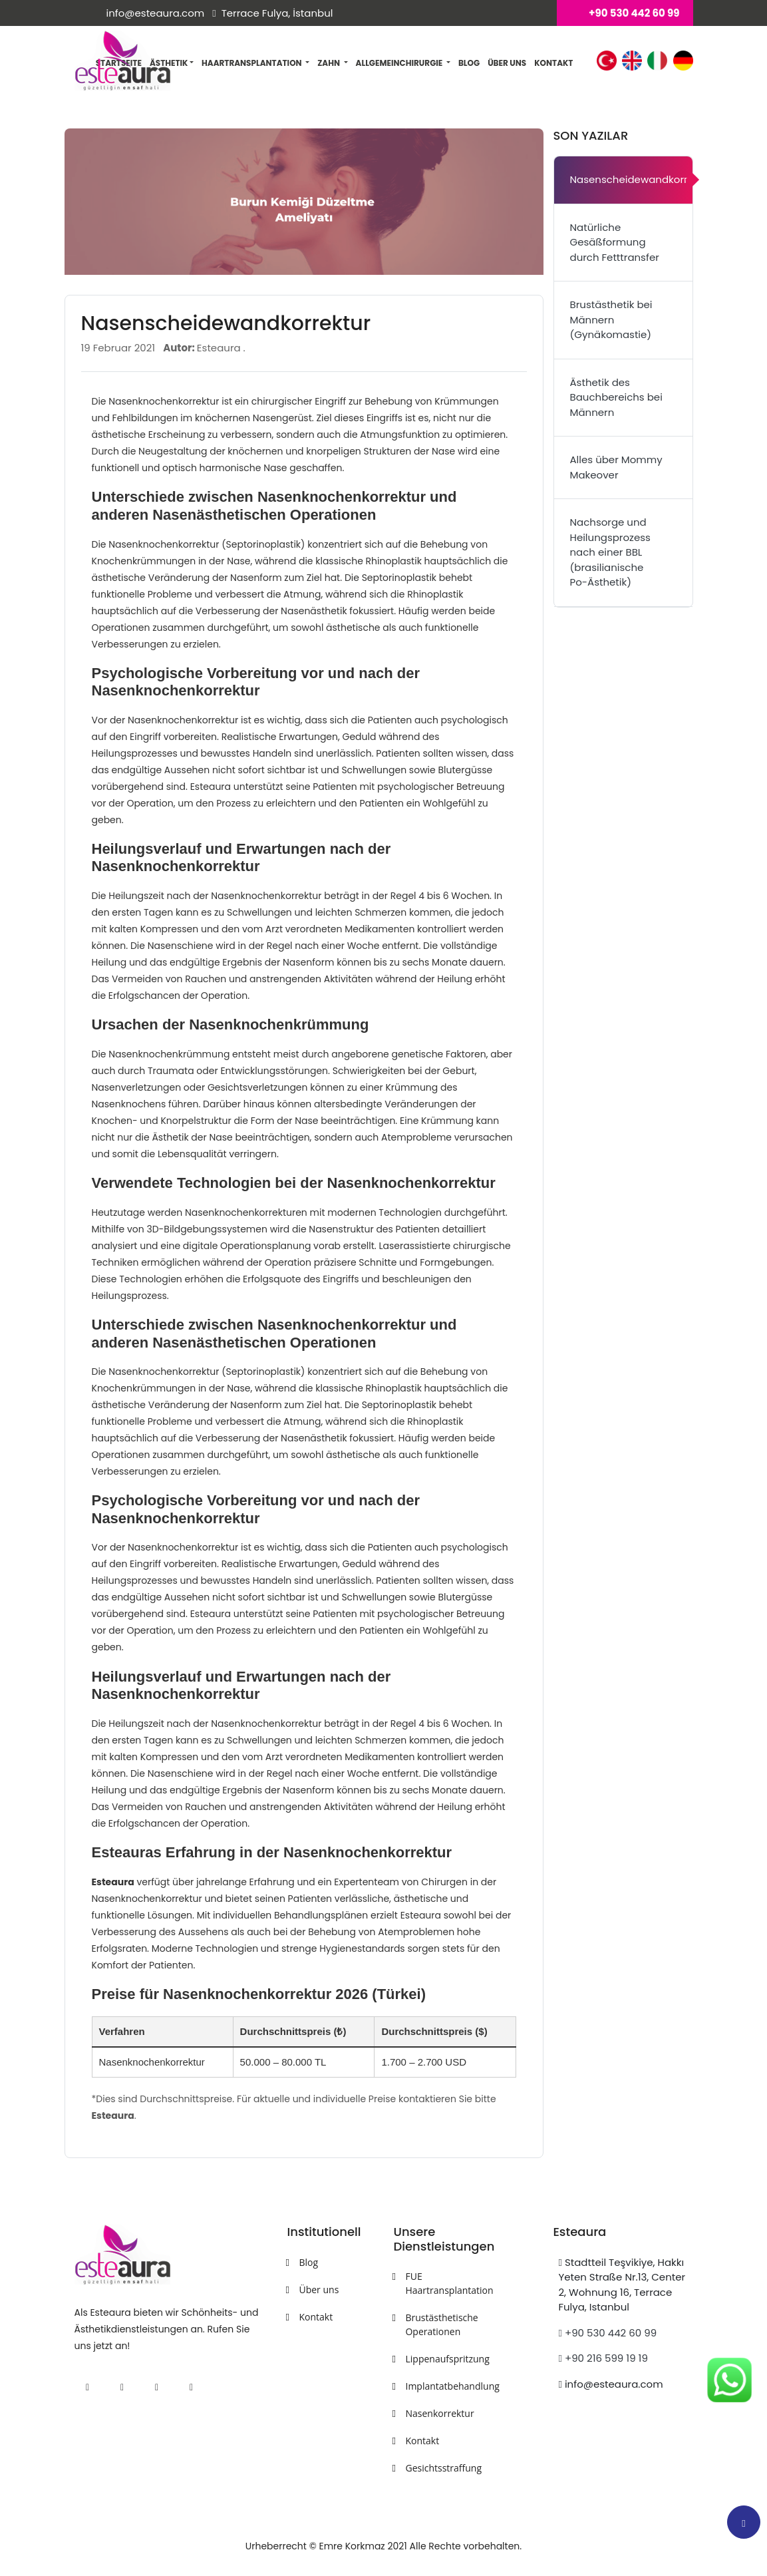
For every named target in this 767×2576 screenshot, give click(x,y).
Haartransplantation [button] (252, 63)
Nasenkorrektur (439, 2413)
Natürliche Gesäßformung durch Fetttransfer (614, 242)
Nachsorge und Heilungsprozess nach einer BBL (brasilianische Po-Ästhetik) (610, 552)
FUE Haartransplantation (442, 2283)
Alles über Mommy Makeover (616, 467)
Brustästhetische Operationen (441, 2324)
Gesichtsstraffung (442, 2468)
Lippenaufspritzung (442, 2358)
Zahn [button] (329, 63)
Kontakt (553, 63)
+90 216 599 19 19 (602, 2358)
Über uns (507, 63)
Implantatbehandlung (442, 2386)
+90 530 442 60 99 (607, 2333)
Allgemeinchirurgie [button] (400, 63)
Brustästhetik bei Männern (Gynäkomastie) (611, 319)
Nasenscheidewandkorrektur (631, 179)
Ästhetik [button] (172, 63)
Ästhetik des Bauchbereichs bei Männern (616, 397)
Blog (469, 63)
